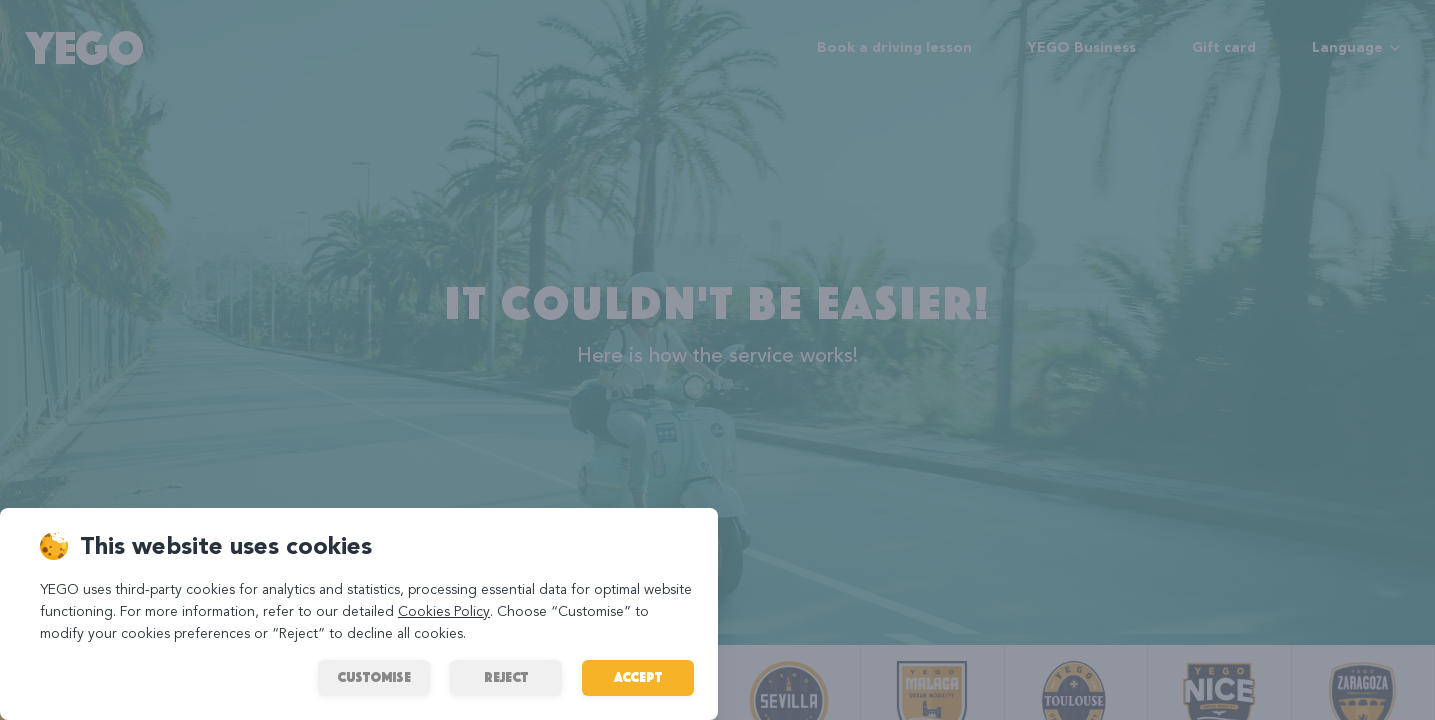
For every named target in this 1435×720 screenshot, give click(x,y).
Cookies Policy (444, 612)
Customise (374, 677)
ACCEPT (638, 677)
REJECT (506, 677)
